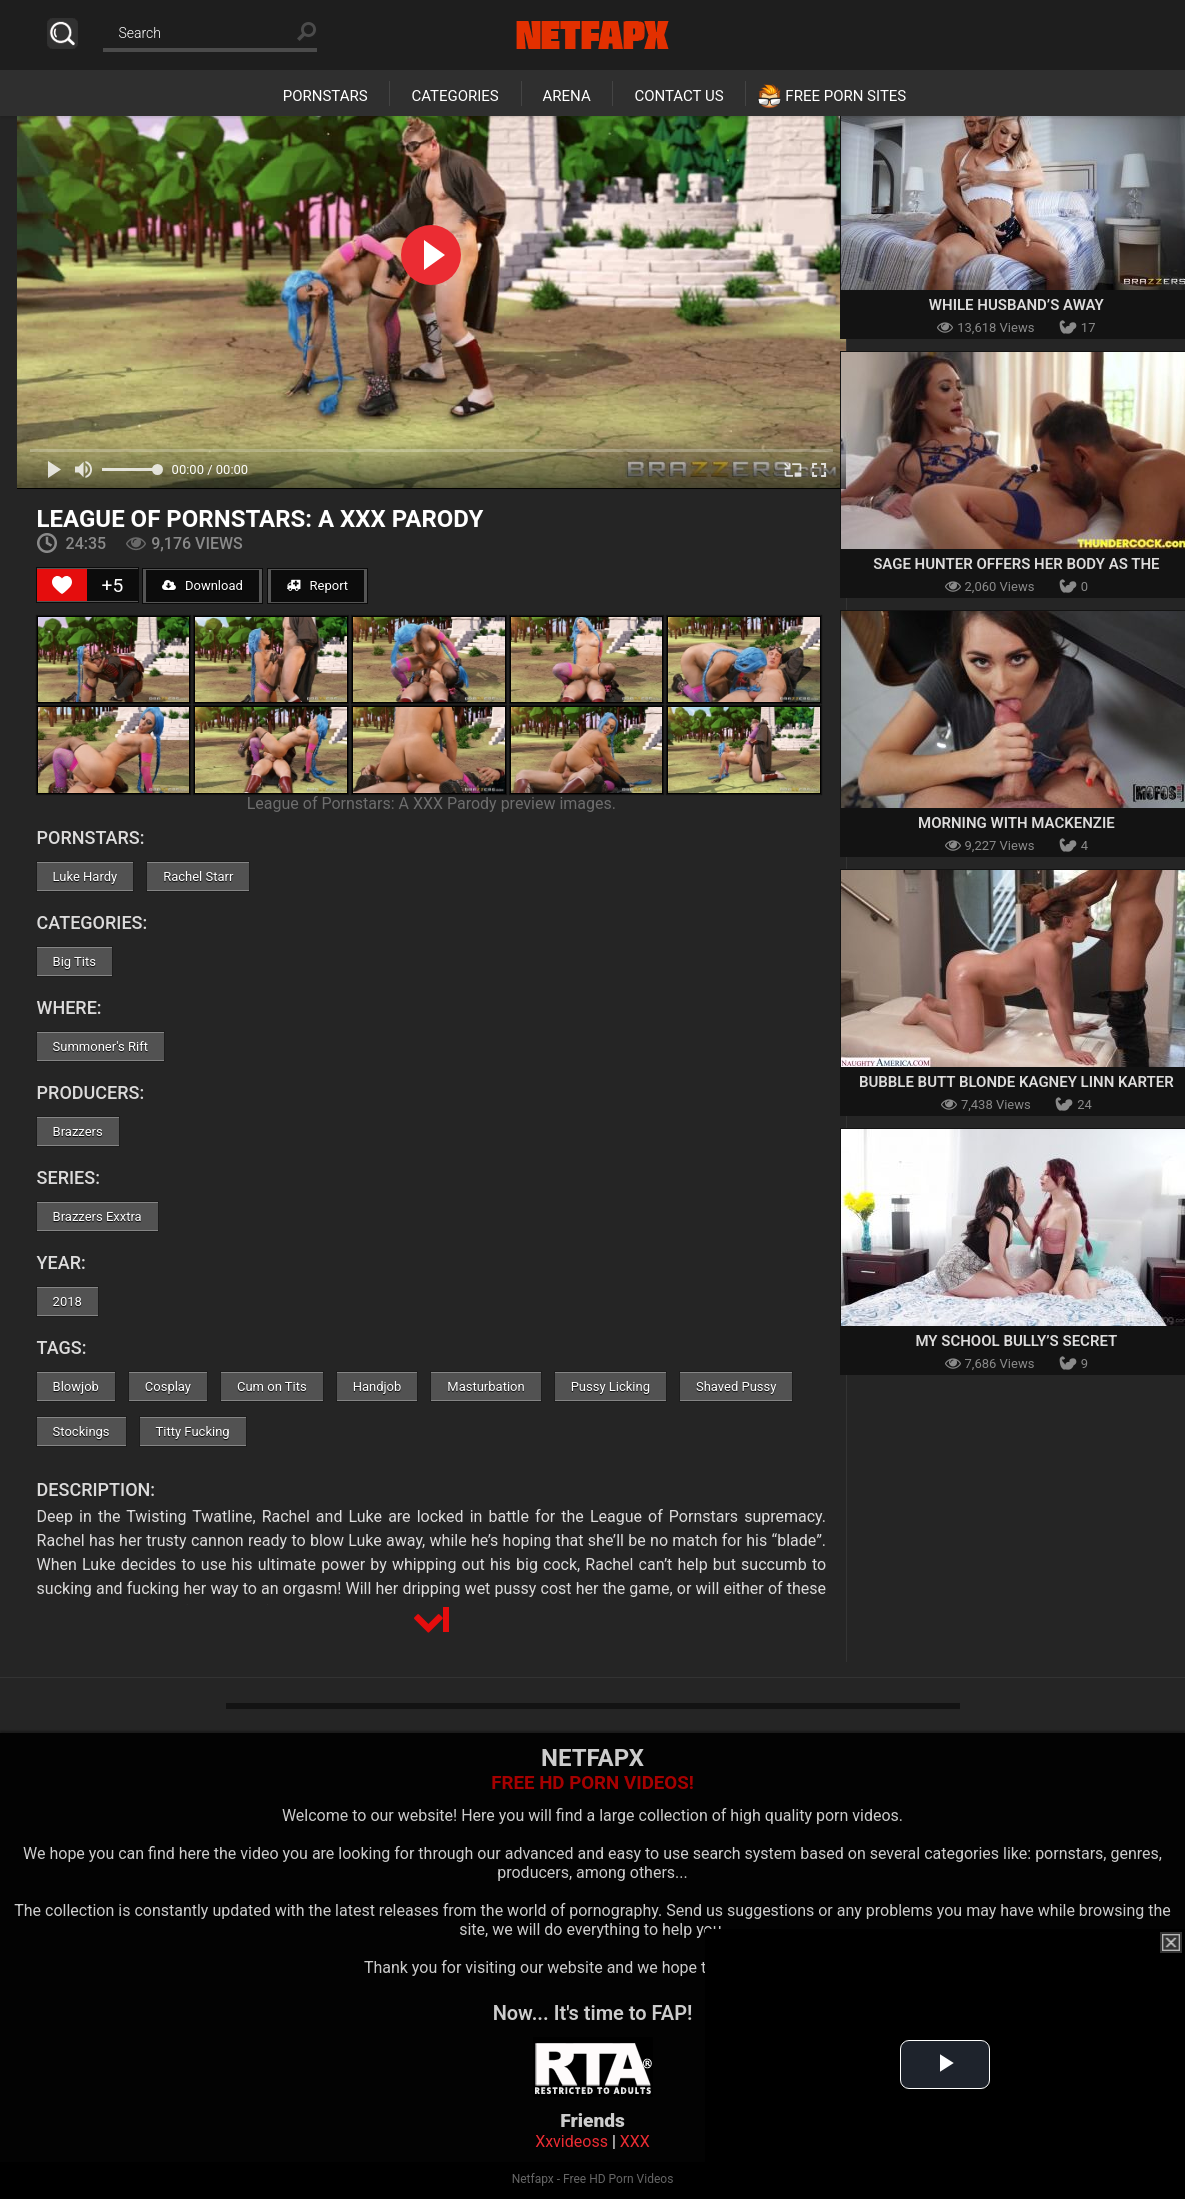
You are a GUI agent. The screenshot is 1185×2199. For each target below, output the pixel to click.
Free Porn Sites (845, 96)
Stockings (81, 1431)
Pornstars (325, 96)
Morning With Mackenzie (1016, 823)
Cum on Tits (272, 1386)
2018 (67, 1301)
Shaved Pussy (736, 1386)
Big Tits (74, 961)
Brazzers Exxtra (97, 1216)
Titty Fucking (193, 1431)
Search (62, 33)
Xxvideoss (571, 2141)
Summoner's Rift (100, 1046)
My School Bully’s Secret (1016, 1341)
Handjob (377, 1386)
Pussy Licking (610, 1386)
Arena (567, 96)
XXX (635, 2141)
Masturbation (485, 1386)
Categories (454, 96)
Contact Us (678, 96)
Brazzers (78, 1131)
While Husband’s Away (1016, 305)
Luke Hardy (85, 876)
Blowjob (76, 1386)
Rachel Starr (198, 876)
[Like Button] (62, 585)
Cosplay (168, 1386)
